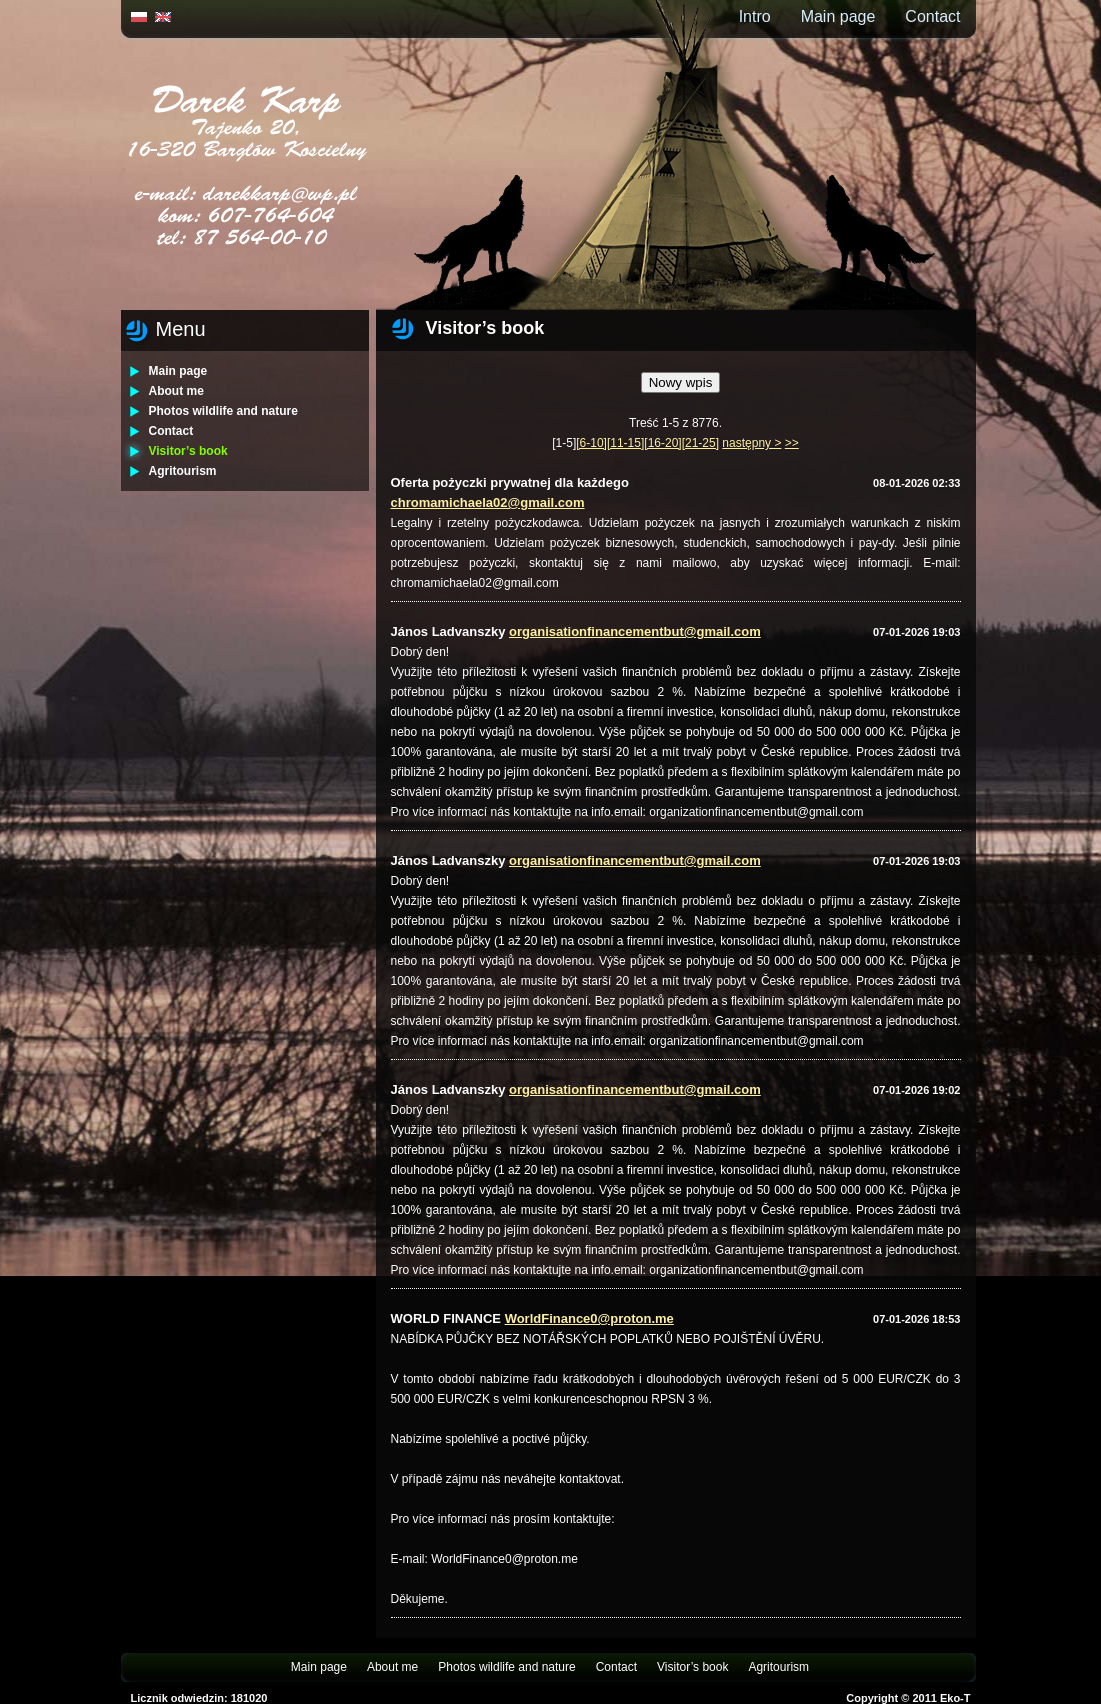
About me (176, 391)
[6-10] (591, 443)
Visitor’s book (188, 451)
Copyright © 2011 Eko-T (908, 1698)
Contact (932, 16)
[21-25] (700, 443)
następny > (751, 443)
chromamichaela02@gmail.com (488, 502)
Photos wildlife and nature (223, 411)
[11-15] (625, 443)
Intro (755, 16)
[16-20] (662, 443)
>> (792, 443)
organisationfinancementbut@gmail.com (635, 631)
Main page (838, 16)
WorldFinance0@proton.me (589, 1318)
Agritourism (183, 471)
